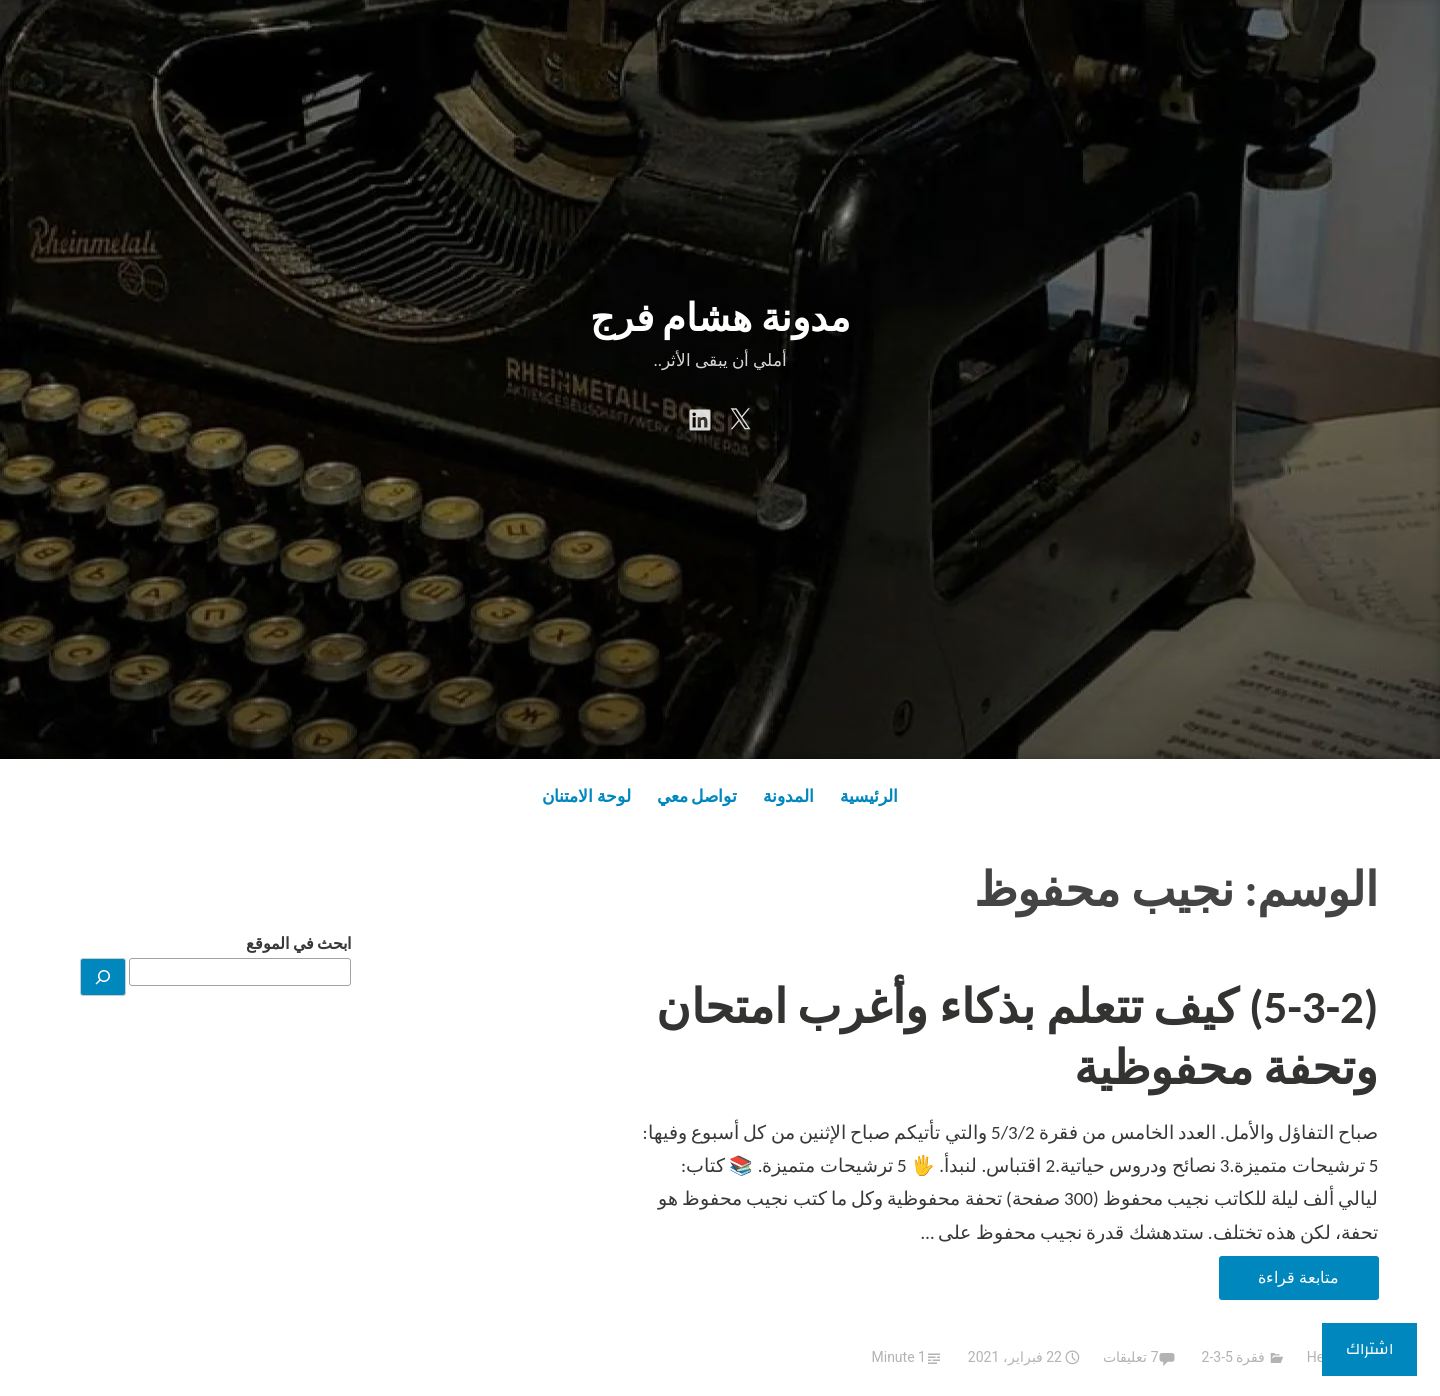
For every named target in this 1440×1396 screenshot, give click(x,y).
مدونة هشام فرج (720, 318)
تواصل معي (697, 796)
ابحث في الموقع (298, 943)
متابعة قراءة (1279, 1281)
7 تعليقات (1130, 1357)
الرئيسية (869, 796)
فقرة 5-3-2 (1234, 1357)
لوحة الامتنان (586, 796)
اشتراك (1369, 1349)
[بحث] (103, 977)
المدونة (788, 796)
